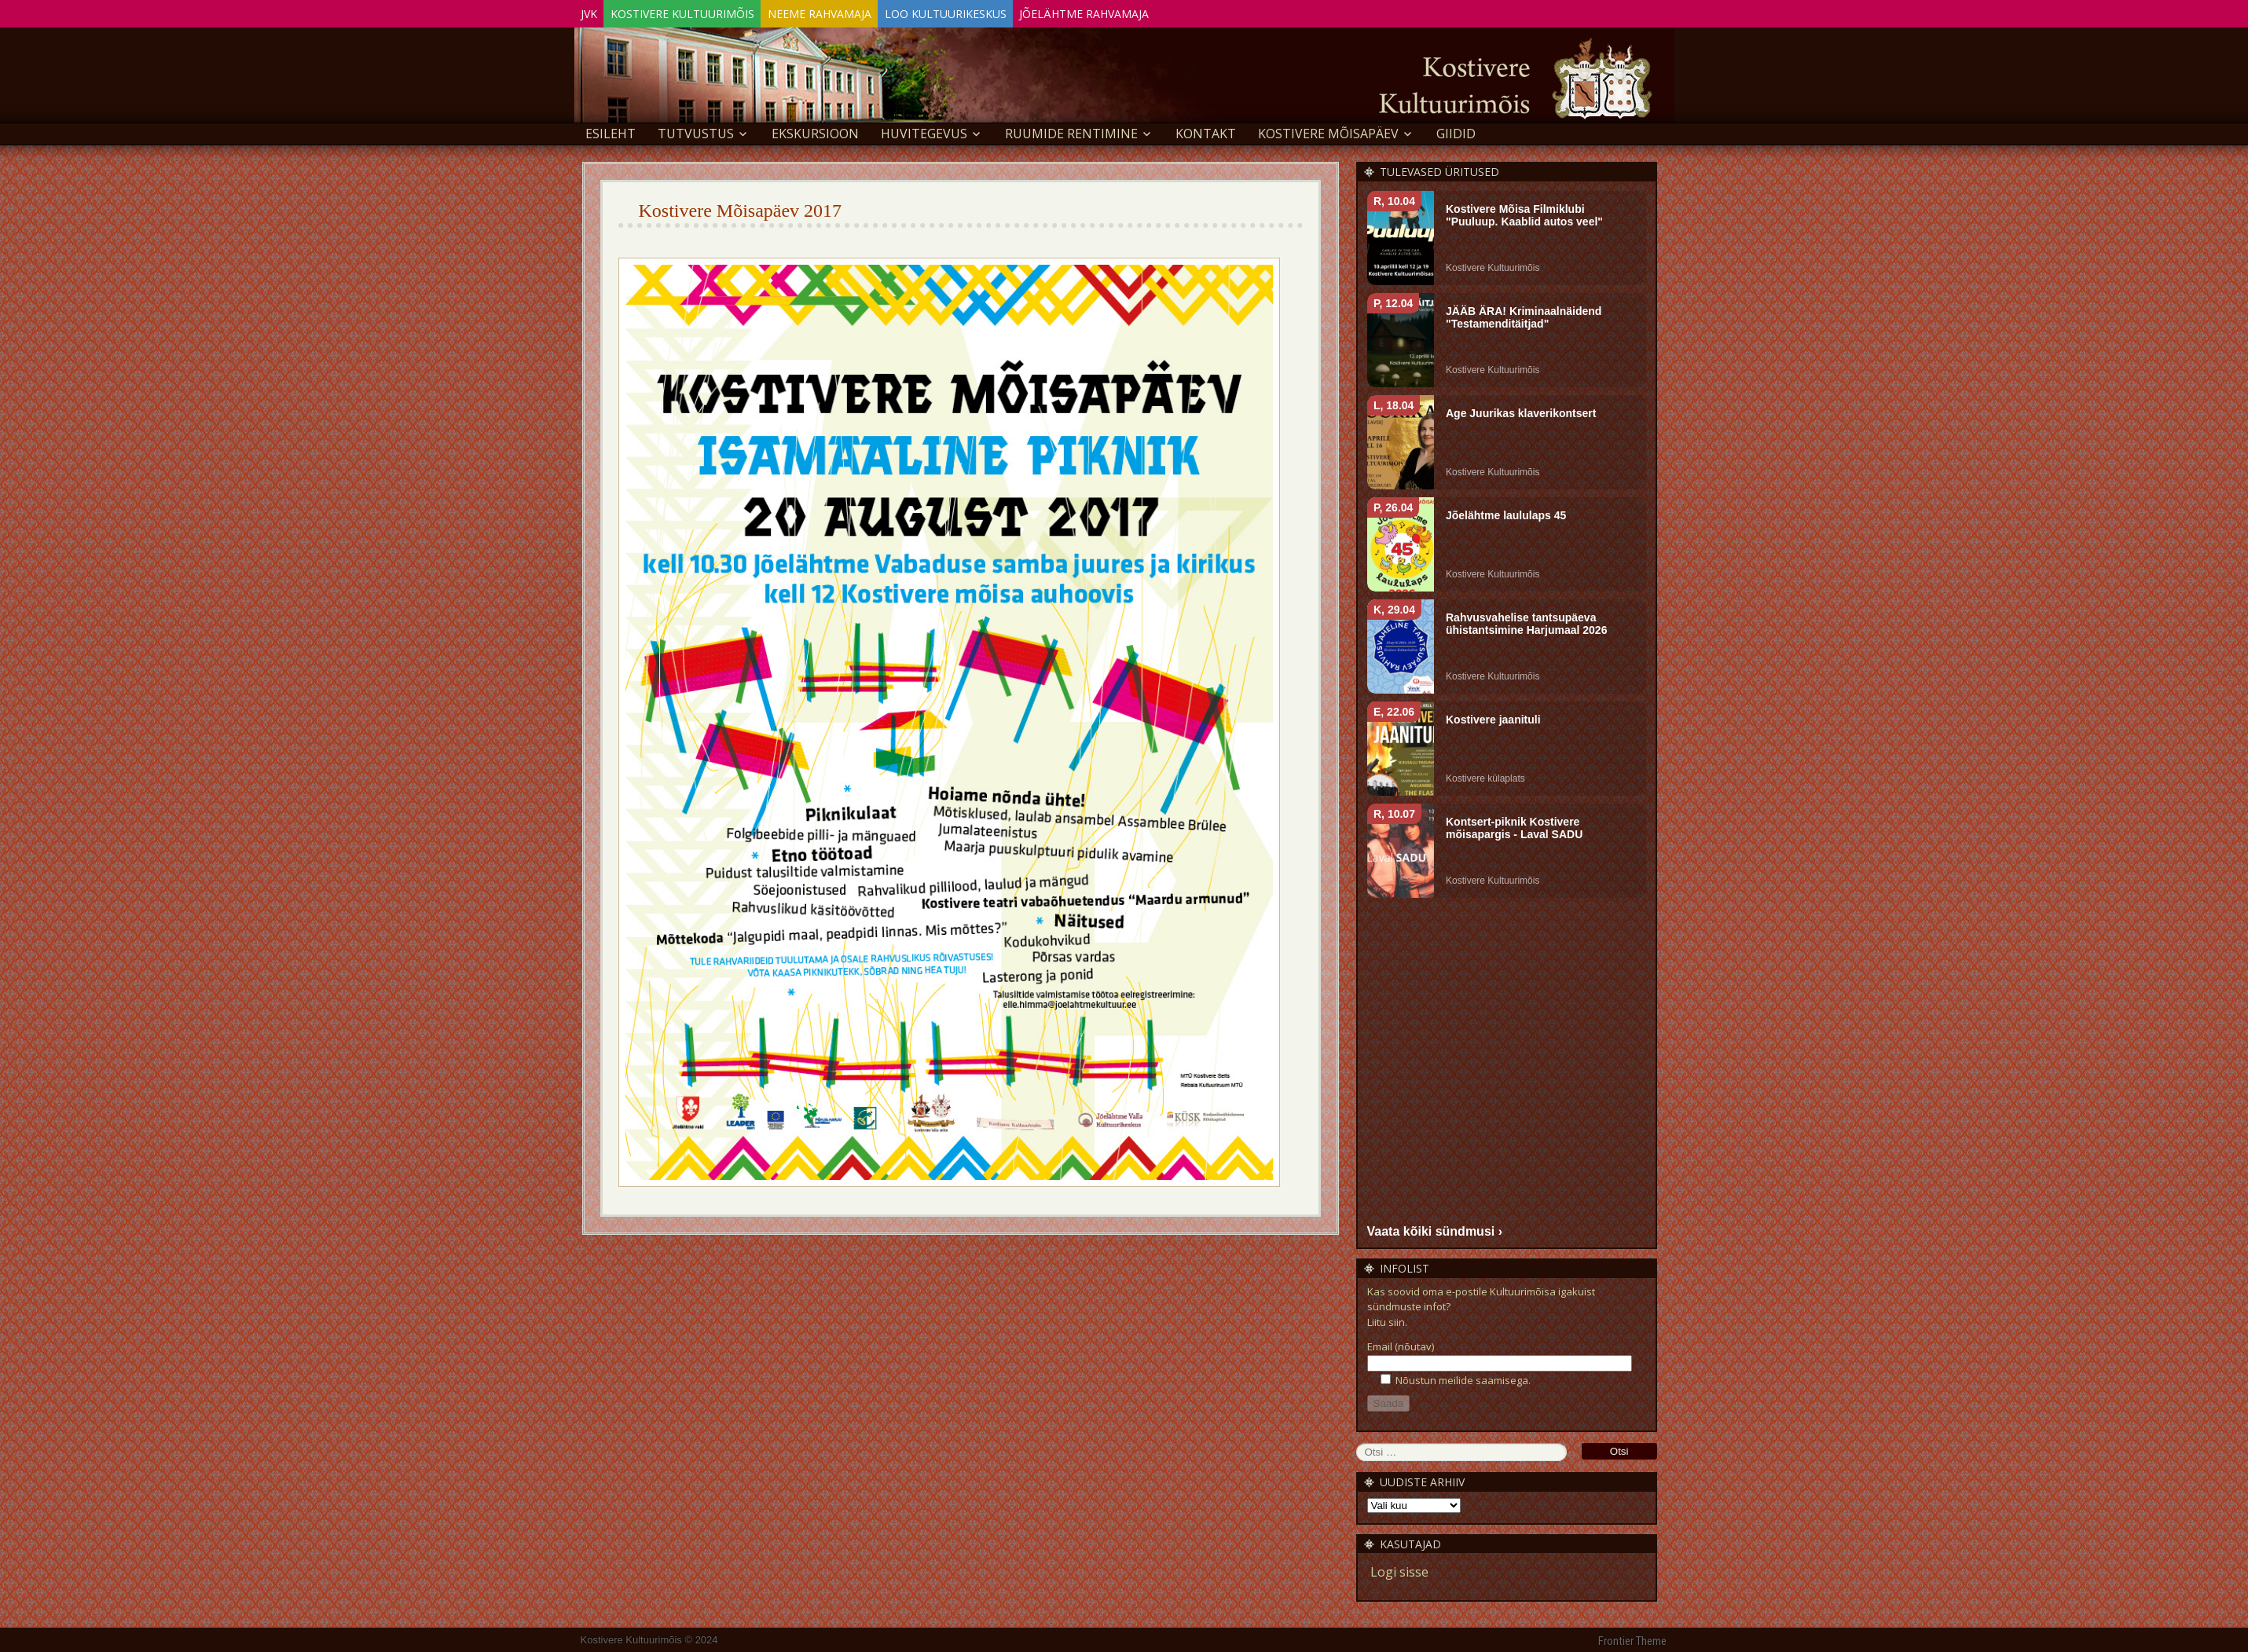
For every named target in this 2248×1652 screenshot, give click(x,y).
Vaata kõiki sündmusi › (1435, 1228)
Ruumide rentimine (1071, 130)
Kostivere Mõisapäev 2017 (740, 207)
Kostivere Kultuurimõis (705, 10)
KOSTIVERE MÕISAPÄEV (1328, 130)
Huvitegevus (924, 130)
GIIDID (1456, 130)
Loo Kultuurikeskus (998, 10)
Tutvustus (696, 130)
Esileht (610, 130)
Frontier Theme (1632, 1639)
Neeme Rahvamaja (857, 10)
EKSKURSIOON (815, 130)
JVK (597, 10)
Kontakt (1205, 130)
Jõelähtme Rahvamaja (1152, 10)
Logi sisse (1399, 1569)
